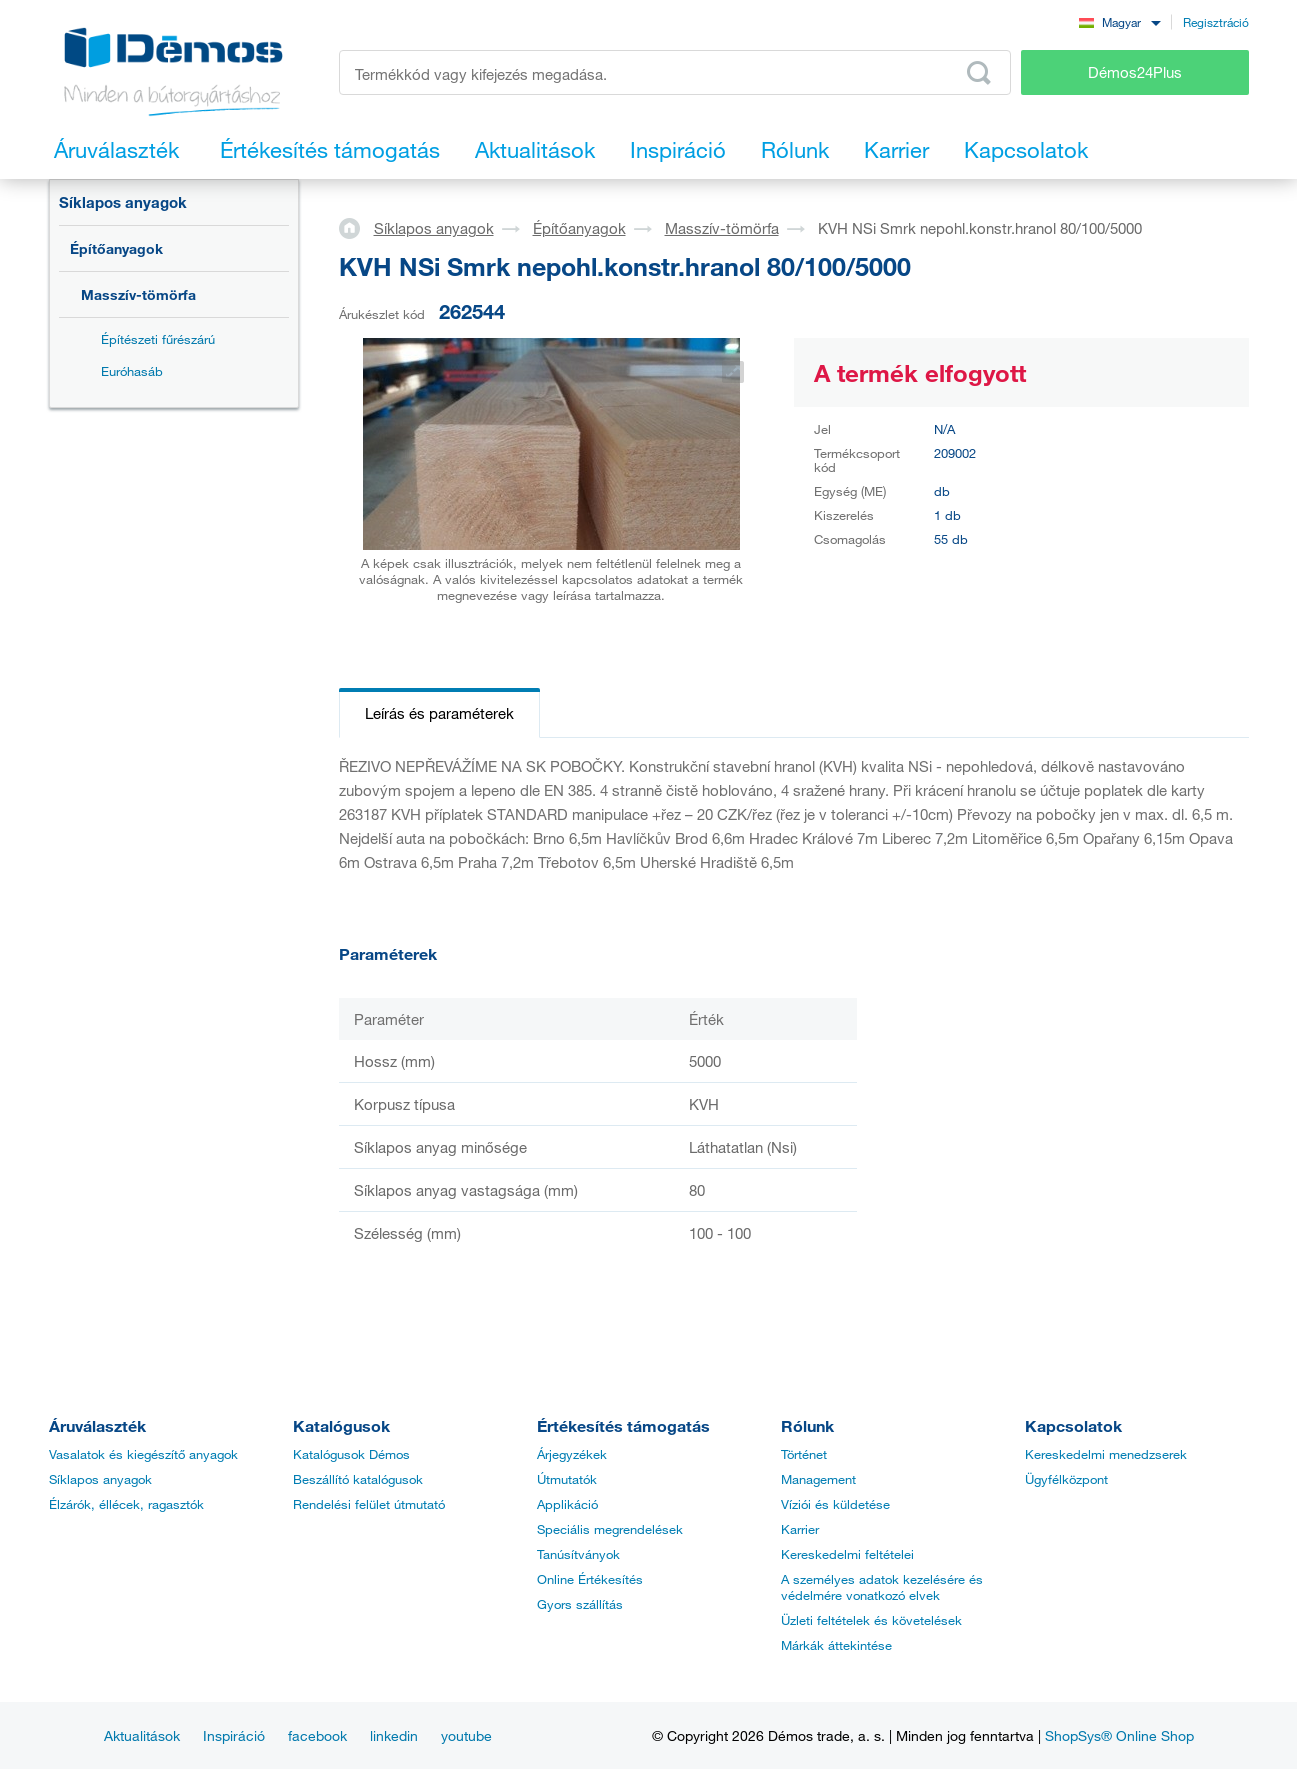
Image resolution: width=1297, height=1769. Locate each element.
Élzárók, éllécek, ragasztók (126, 1504)
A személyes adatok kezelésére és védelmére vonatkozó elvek (882, 1587)
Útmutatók (567, 1479)
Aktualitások (142, 1735)
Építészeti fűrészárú (158, 339)
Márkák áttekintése (836, 1645)
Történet (804, 1454)
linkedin (394, 1735)
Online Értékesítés (590, 1579)
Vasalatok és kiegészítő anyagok (143, 1454)
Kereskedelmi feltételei (847, 1554)
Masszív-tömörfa (138, 294)
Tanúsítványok (578, 1554)
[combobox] (1120, 21)
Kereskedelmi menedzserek (1106, 1454)
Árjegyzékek (572, 1454)
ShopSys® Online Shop (1119, 1735)
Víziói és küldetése (835, 1504)
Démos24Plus (1135, 72)
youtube (466, 1735)
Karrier (800, 1529)
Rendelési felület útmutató (369, 1504)
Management (818, 1479)
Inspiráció (234, 1735)
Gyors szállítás (580, 1604)
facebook (317, 1735)
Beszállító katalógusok (358, 1479)
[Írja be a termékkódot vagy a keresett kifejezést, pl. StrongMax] (675, 72)
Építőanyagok (116, 248)
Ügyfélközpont (1066, 1479)
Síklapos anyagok (123, 202)
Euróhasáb (132, 371)
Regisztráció (1216, 22)
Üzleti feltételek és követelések (871, 1620)
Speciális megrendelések (610, 1529)
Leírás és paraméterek (439, 713)
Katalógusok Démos (351, 1454)
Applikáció (567, 1504)
